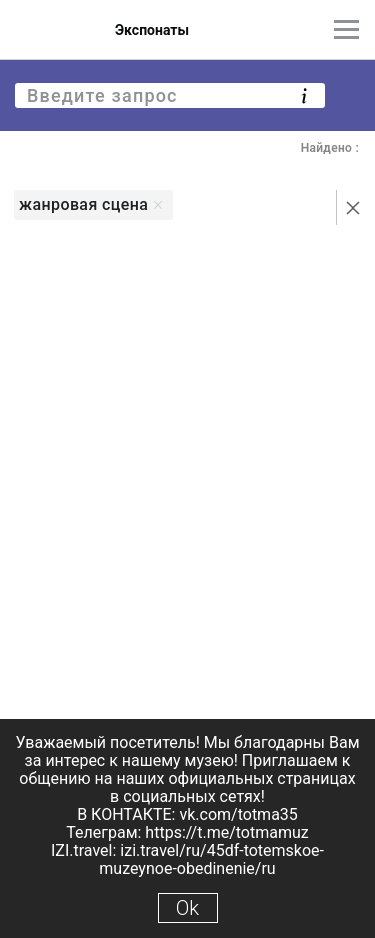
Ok (187, 908)
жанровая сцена (91, 204)
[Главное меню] (346, 29)
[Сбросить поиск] (353, 208)
